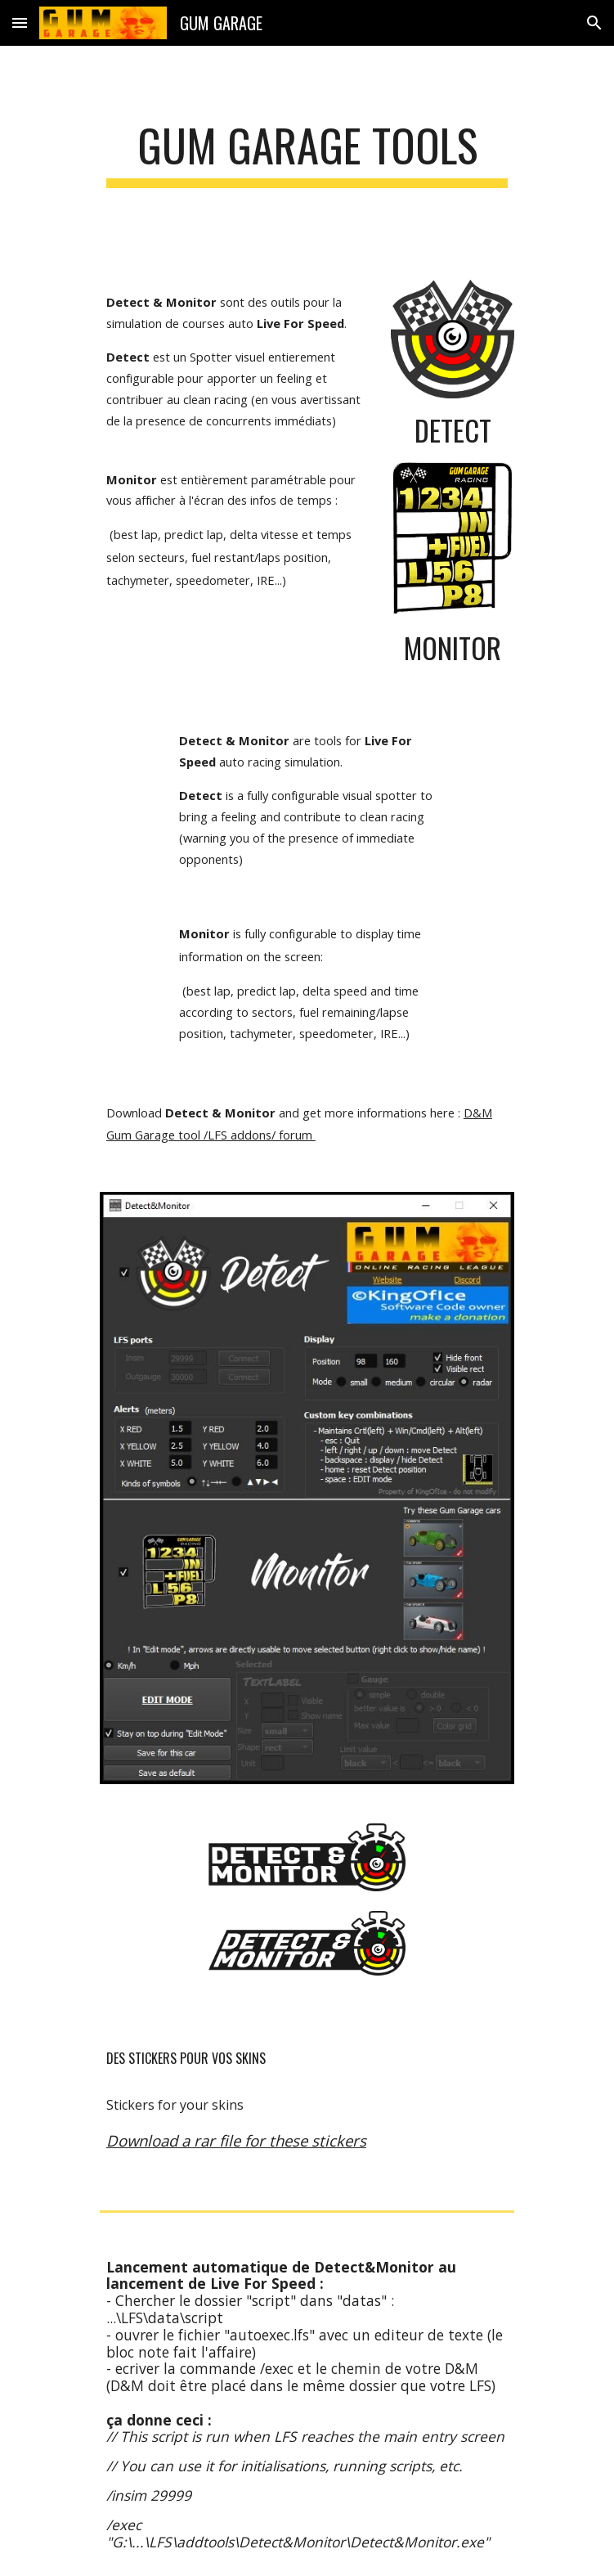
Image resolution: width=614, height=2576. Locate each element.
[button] (19, 22)
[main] (307, 153)
